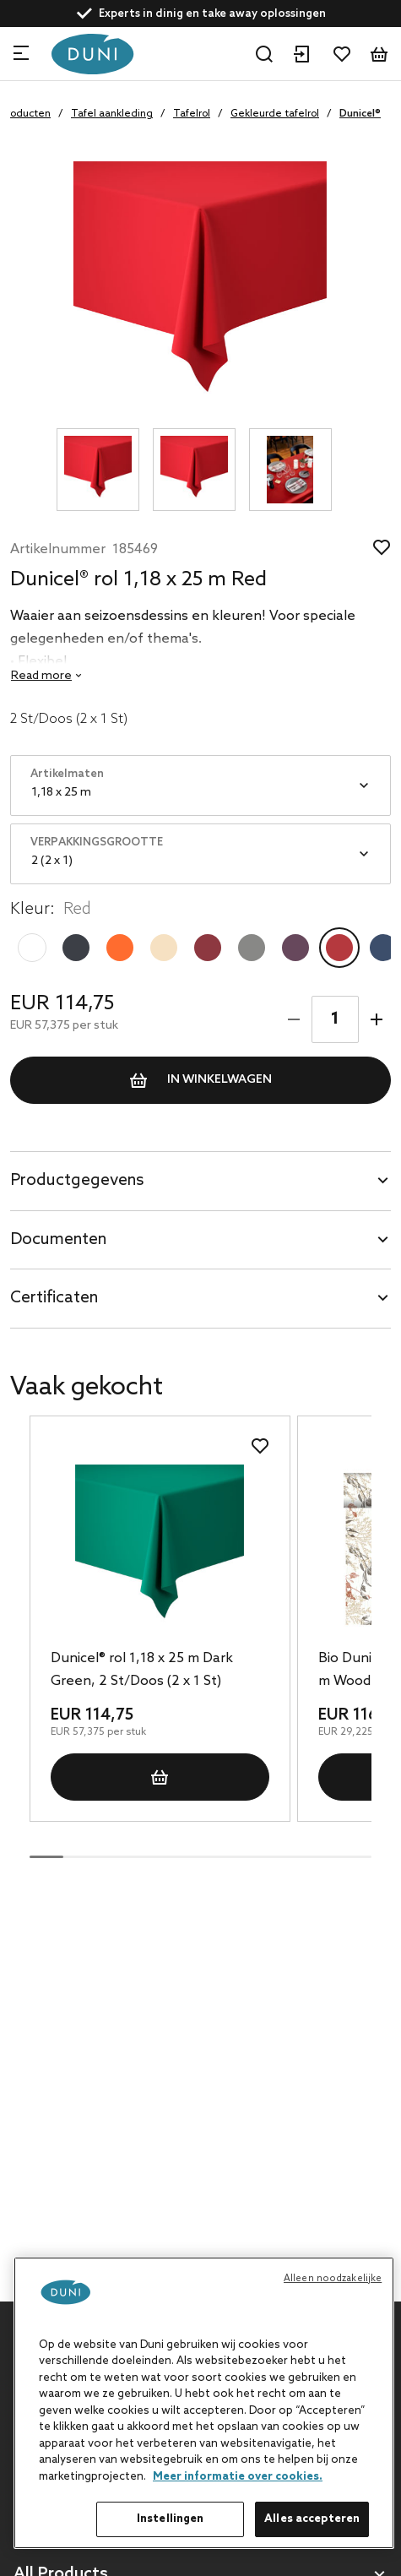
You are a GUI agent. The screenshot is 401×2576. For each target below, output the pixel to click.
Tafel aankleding (112, 114)
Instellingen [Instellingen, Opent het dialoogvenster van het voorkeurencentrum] (170, 2519)
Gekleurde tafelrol (274, 114)
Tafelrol (191, 114)
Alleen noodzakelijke (333, 2279)
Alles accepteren (312, 2519)
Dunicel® (360, 114)
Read (41, 676)
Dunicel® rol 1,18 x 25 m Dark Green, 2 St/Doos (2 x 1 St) (142, 1669)
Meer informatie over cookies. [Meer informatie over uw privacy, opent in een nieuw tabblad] (237, 2476)
